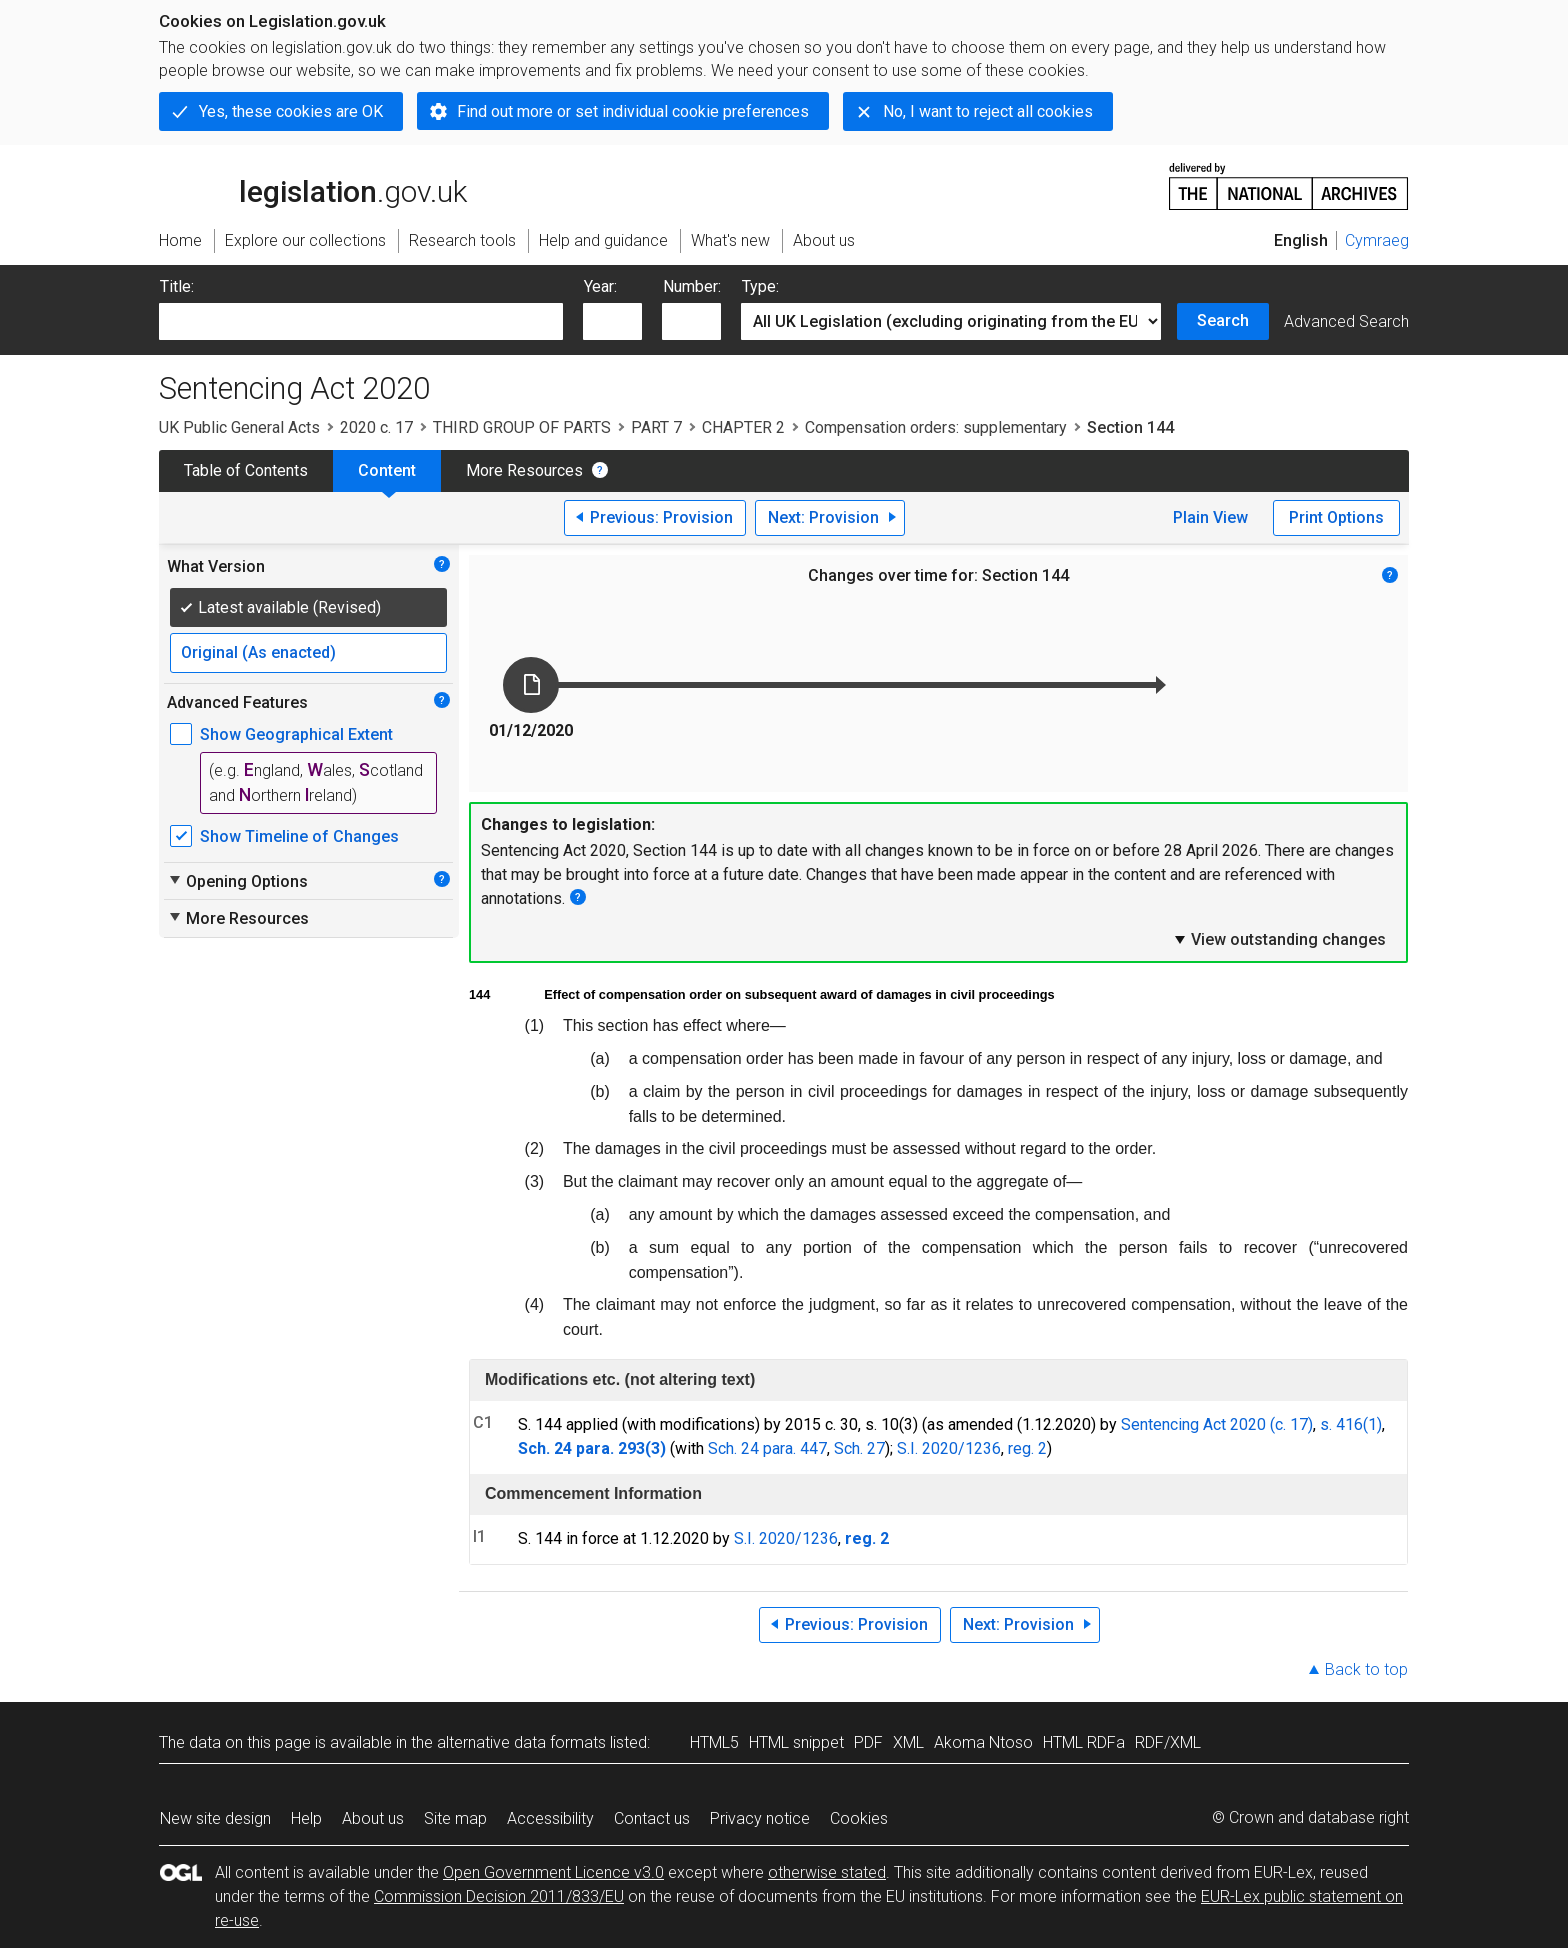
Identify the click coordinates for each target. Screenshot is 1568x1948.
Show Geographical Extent (296, 734)
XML (908, 1742)
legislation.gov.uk (313, 185)
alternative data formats (521, 1742)
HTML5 (714, 1742)
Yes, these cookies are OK (291, 111)
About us (373, 1818)
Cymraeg (1377, 240)
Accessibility (550, 1818)
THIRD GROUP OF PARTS (522, 427)
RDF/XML (1168, 1742)
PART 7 (656, 427)
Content (387, 470)
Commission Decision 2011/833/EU (499, 1896)
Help (306, 1818)
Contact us (652, 1818)
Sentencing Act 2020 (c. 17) (1217, 1424)
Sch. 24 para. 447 (767, 1448)
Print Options (1336, 517)
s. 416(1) (1351, 1424)
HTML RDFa (1084, 1742)
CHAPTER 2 (743, 427)
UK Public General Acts (239, 427)
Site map (455, 1818)
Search (1223, 320)
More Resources (524, 470)
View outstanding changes (1279, 939)
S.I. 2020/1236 (949, 1448)
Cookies (859, 1818)
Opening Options (237, 881)
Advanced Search (1346, 321)
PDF (868, 1742)
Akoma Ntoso (983, 1742)
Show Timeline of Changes (299, 836)
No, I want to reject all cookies (988, 111)
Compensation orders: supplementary (936, 427)
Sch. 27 (859, 1448)
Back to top (1366, 1669)
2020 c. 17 (376, 427)
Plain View (1210, 517)
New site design (215, 1818)
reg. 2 (1027, 1448)
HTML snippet (796, 1742)
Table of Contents (246, 470)
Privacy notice (760, 1818)
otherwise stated (827, 1872)
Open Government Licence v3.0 (553, 1872)
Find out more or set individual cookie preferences (633, 111)
